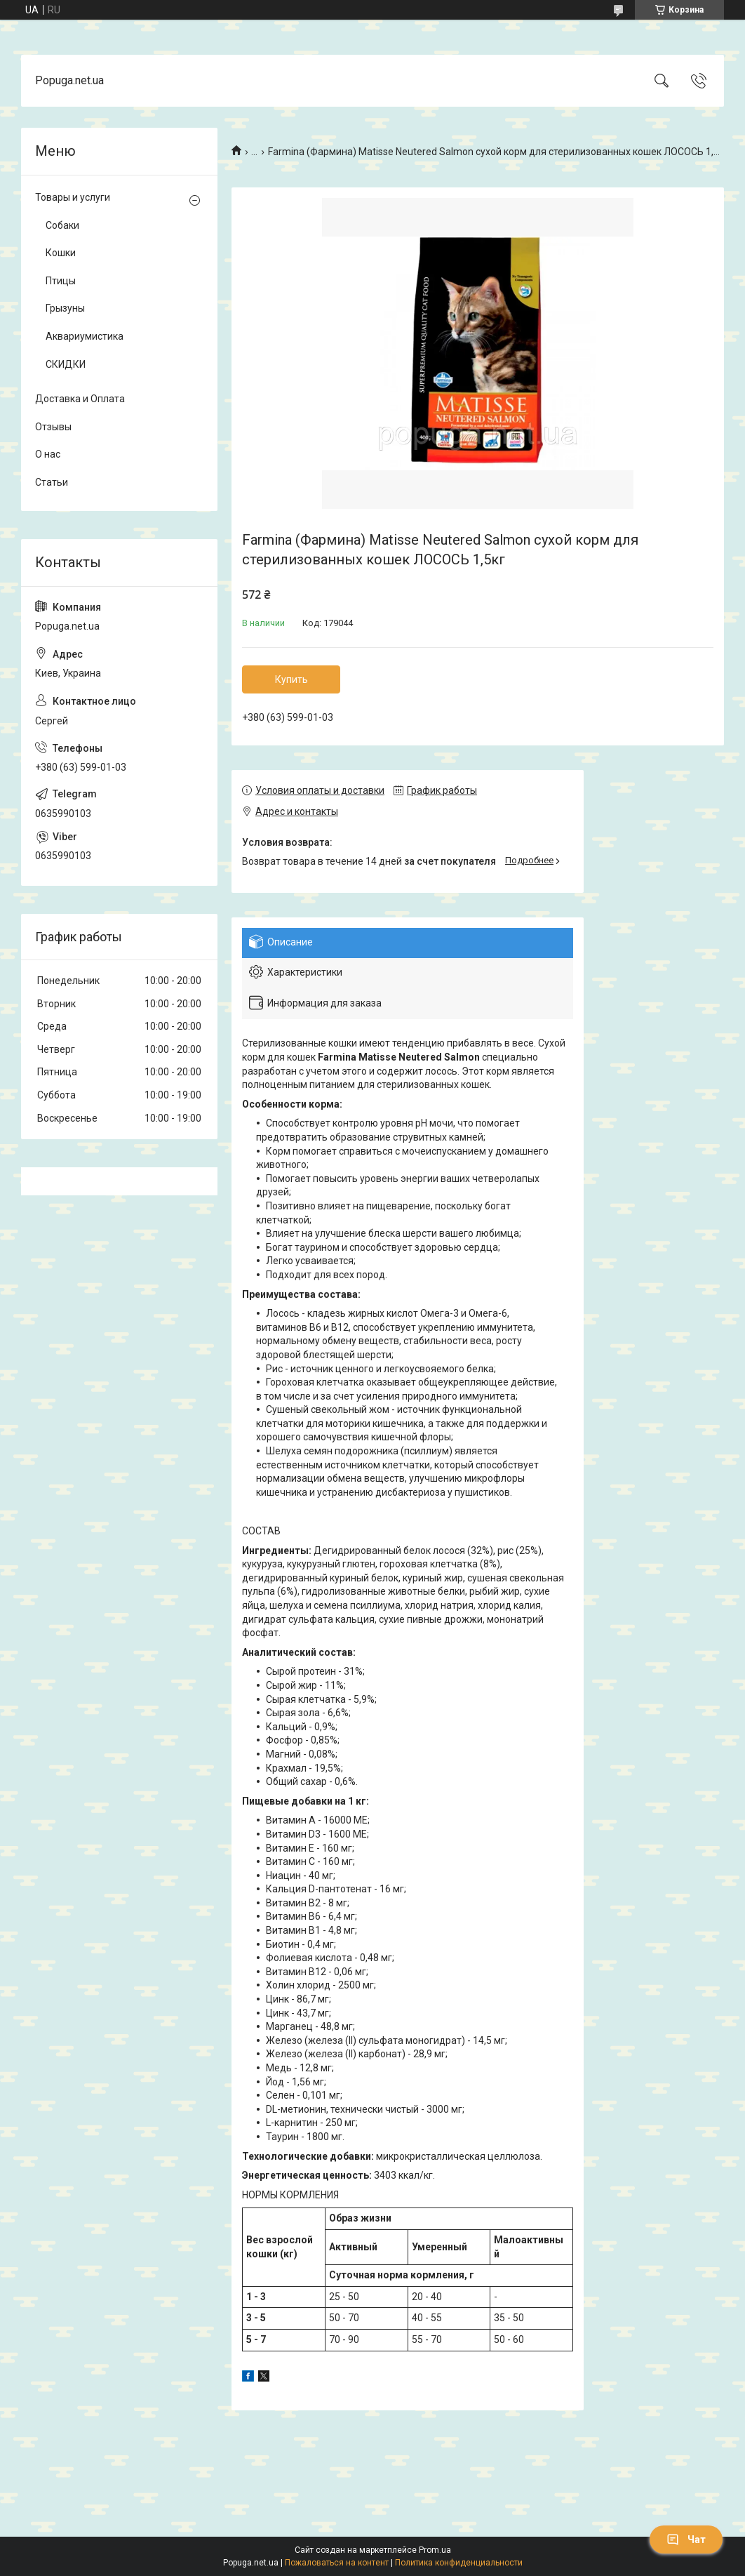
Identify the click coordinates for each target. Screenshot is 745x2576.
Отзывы (53, 426)
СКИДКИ (66, 364)
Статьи (51, 482)
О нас (47, 454)
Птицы (61, 280)
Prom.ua (435, 2550)
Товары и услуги (72, 197)
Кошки (61, 252)
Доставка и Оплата (80, 398)
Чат (686, 2539)
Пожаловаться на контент (337, 2563)
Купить (291, 679)
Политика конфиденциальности (459, 2563)
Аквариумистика (84, 336)
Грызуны (65, 308)
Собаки (62, 225)
